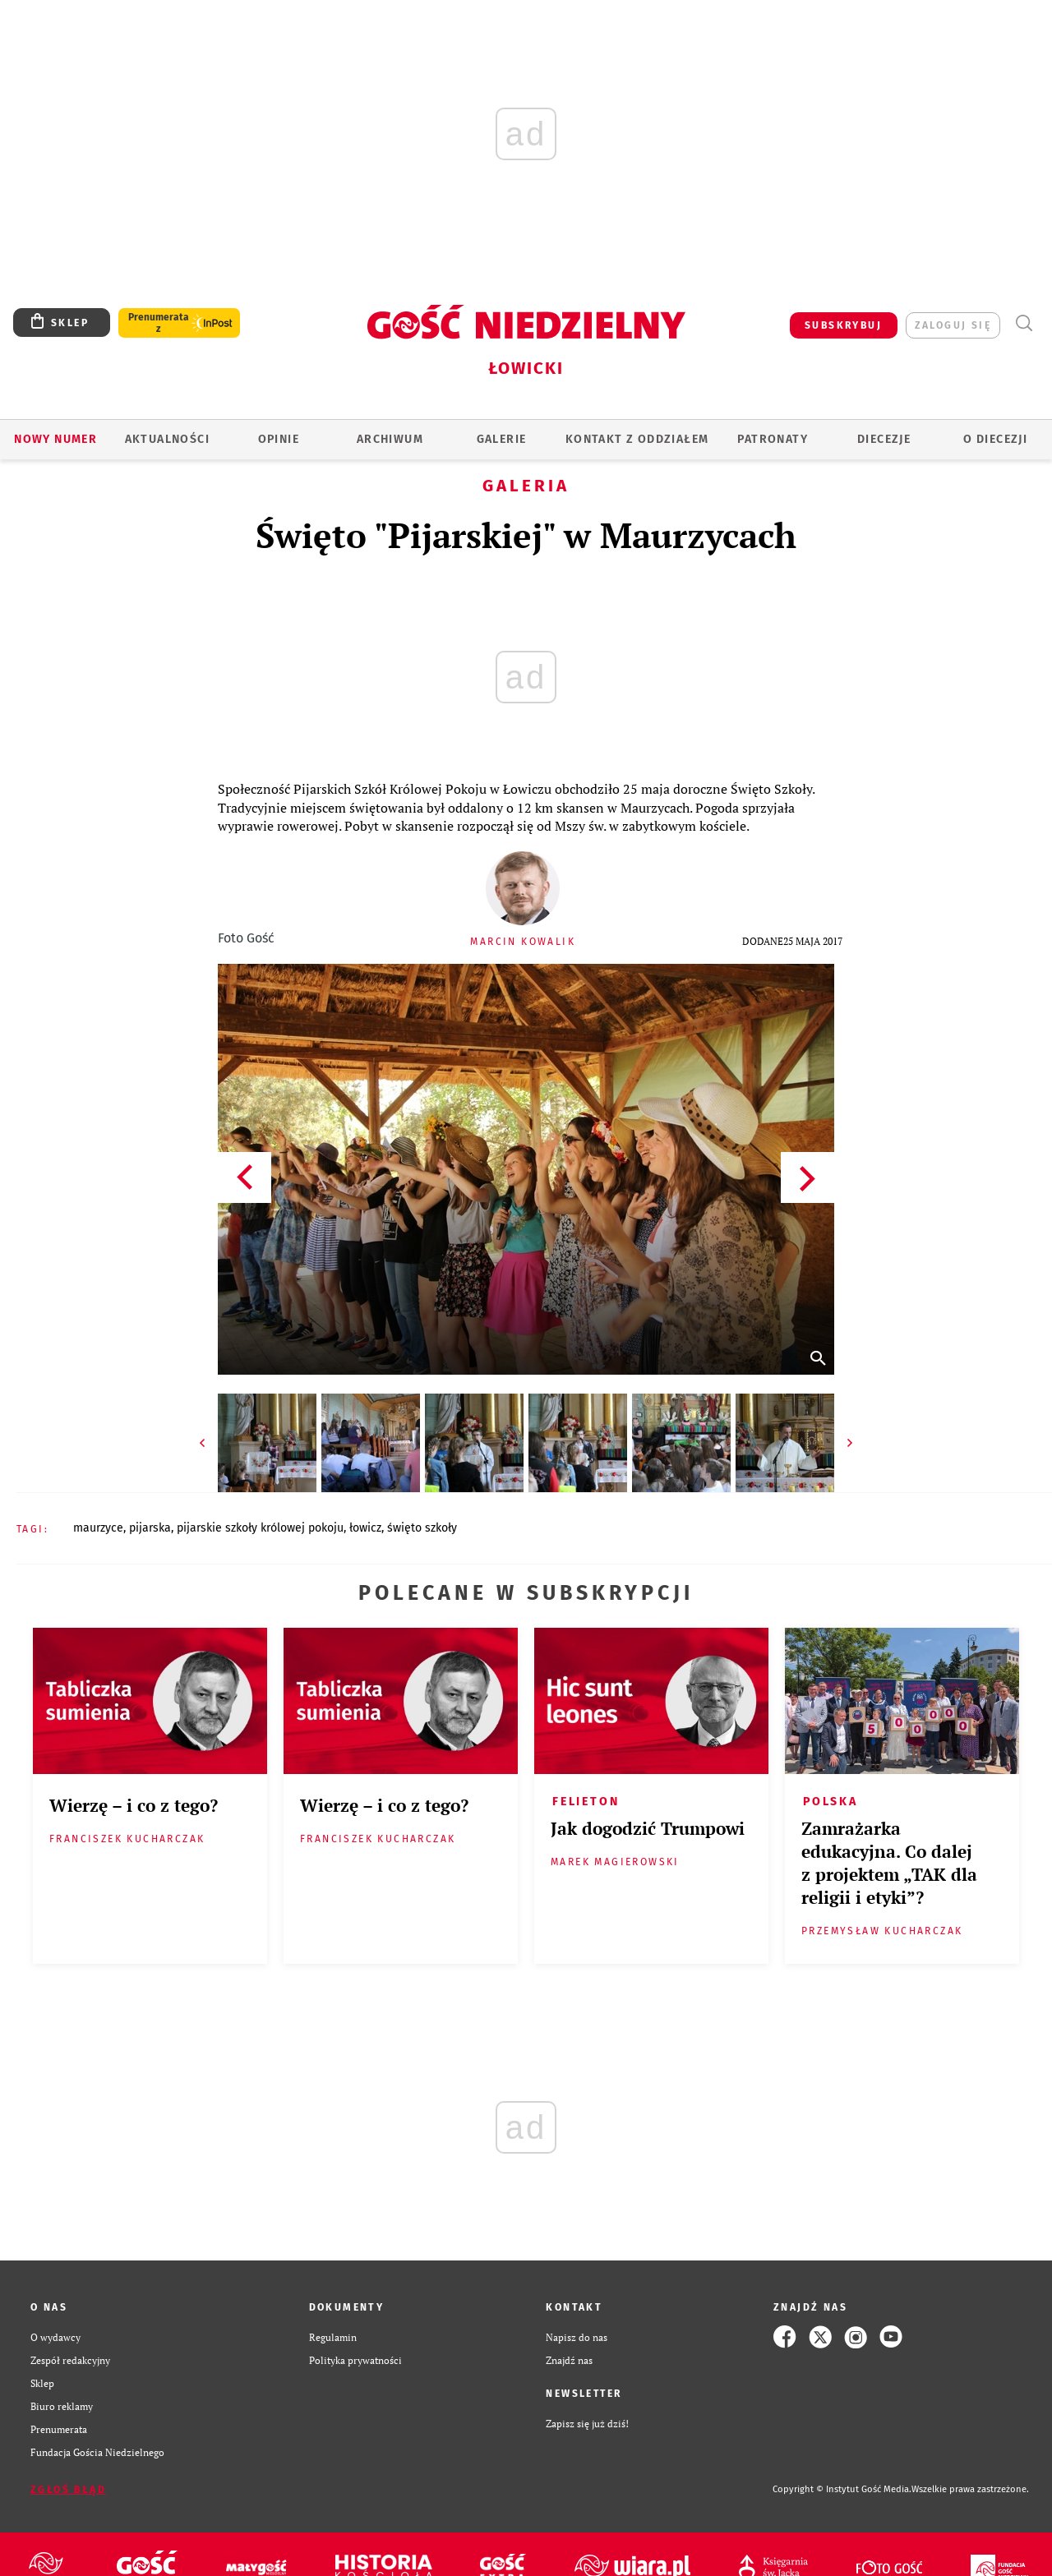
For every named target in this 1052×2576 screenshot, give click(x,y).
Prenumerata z (158, 322)
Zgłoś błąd (68, 2489)
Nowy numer (55, 439)
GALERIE (502, 439)
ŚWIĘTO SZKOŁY (422, 1528)
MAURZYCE (98, 1528)
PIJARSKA (150, 1528)
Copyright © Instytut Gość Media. (842, 2489)
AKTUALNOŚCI (167, 439)
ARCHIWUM (390, 439)
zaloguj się (953, 325)
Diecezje (884, 439)
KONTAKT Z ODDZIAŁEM (637, 439)
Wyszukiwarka (1023, 323)
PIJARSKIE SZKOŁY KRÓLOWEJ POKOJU (260, 1528)
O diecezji (995, 439)
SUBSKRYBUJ (843, 325)
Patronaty (772, 439)
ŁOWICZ (365, 1528)
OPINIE (278, 439)
